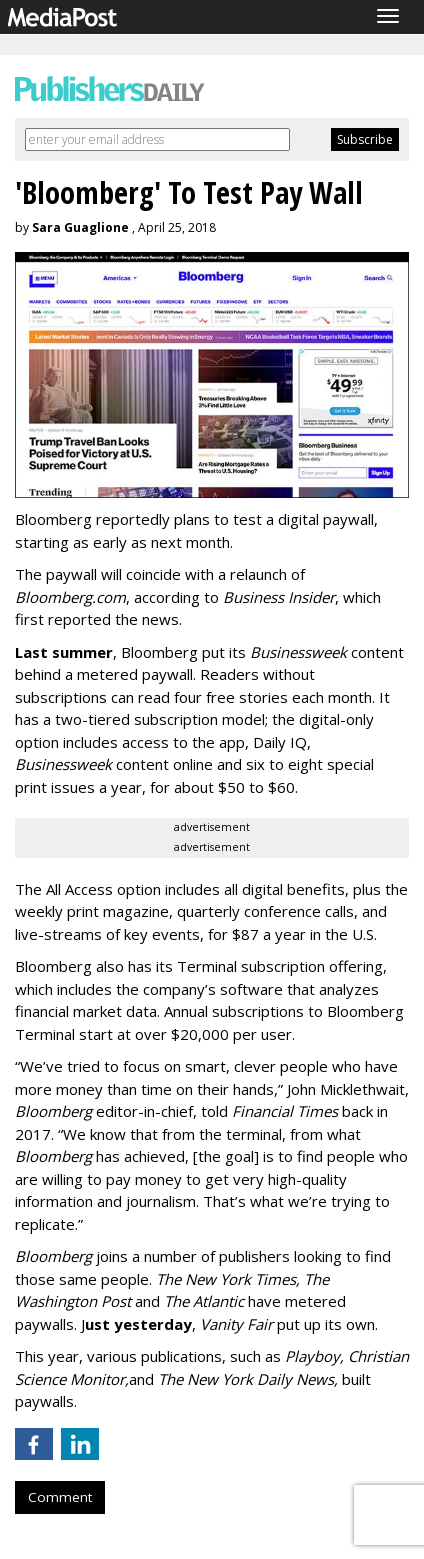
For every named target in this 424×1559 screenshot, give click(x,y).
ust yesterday (138, 1324)
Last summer (64, 652)
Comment (60, 1497)
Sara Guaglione (80, 227)
